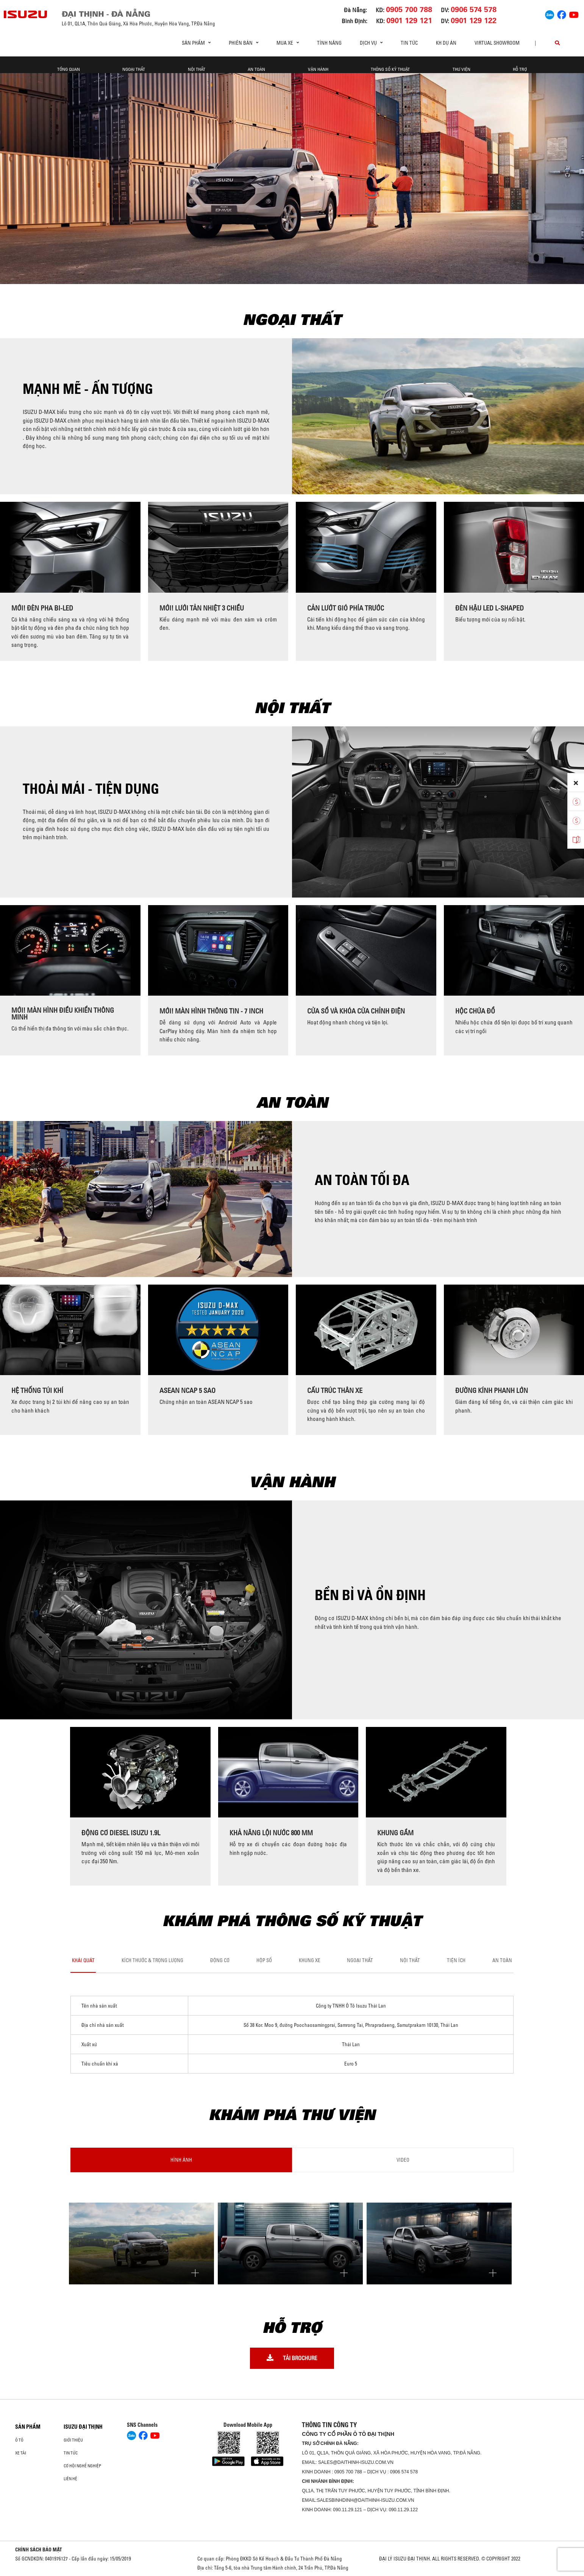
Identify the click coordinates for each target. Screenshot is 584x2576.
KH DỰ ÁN (446, 43)
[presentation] (9, 581)
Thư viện (461, 69)
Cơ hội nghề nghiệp (82, 2465)
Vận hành (318, 69)
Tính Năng (329, 43)
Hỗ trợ (520, 69)
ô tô (19, 2440)
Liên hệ (70, 2478)
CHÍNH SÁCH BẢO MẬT (38, 2549)
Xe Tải (20, 2453)
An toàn (256, 69)
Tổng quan (68, 69)
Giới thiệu (73, 2440)
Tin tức (409, 43)
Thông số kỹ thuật (390, 69)
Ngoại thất (133, 69)
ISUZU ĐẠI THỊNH (83, 2426)
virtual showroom (497, 43)
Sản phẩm (28, 2426)
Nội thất (196, 69)
